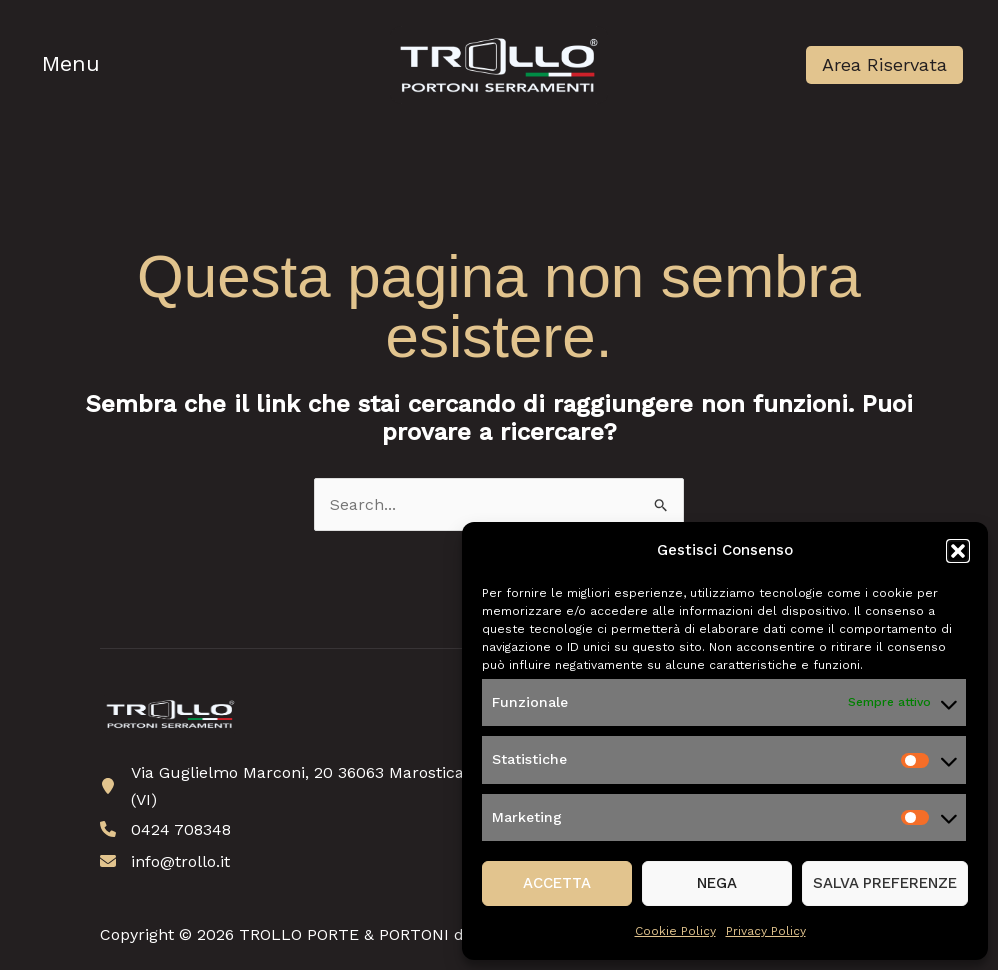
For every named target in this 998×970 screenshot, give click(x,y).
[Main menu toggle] (73, 65)
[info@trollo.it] (165, 861)
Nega (717, 883)
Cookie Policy (675, 931)
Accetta (557, 883)
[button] (958, 551)
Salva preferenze (885, 883)
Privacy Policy (766, 931)
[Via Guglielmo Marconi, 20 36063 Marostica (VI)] (287, 786)
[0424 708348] (165, 829)
